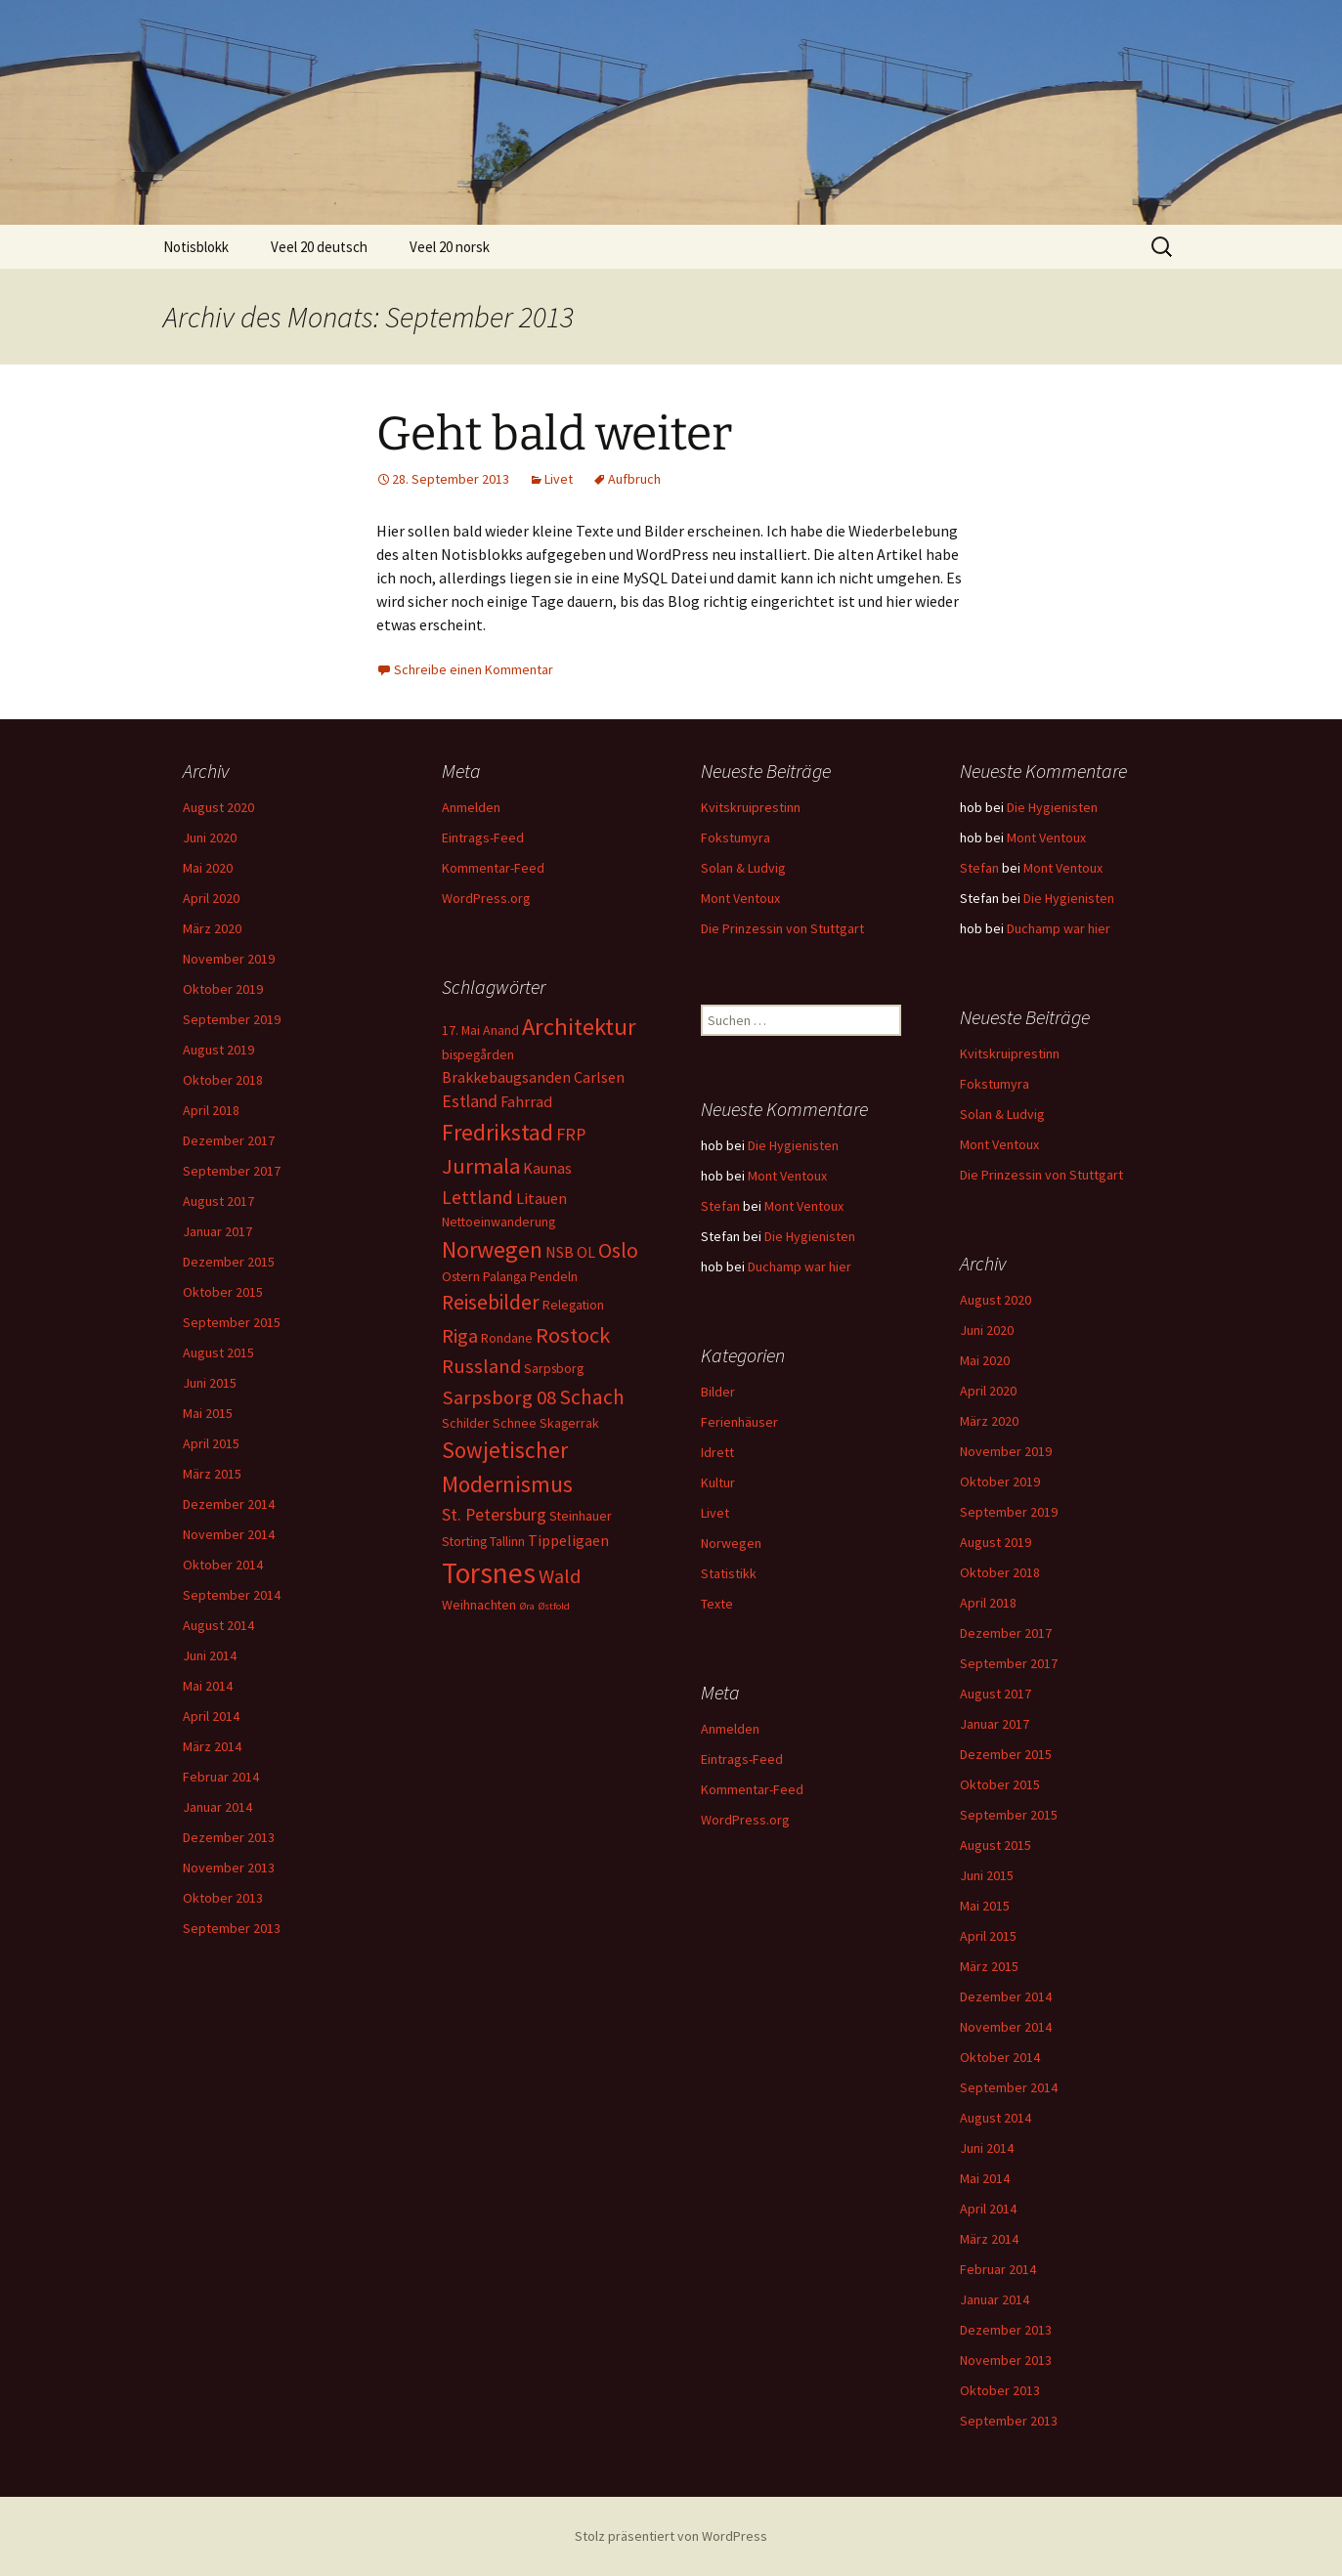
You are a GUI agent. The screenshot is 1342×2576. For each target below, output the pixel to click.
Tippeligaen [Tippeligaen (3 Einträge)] (568, 1540)
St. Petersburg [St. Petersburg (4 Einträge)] (494, 1514)
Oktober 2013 (223, 1898)
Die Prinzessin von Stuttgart (782, 928)
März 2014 (212, 1746)
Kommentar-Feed (493, 868)
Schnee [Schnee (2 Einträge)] (515, 1423)
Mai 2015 (208, 1413)
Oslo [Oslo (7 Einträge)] (618, 1250)
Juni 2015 (210, 1383)
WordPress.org (486, 898)
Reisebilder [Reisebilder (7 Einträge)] (491, 1302)
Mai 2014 (208, 1686)
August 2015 (218, 1352)
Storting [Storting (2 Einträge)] (464, 1541)
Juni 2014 (210, 1655)
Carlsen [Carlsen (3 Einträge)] (599, 1077)
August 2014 (218, 1625)
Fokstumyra (735, 837)
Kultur (718, 1482)
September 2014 (232, 1595)
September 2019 (232, 1019)
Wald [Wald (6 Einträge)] (560, 1576)
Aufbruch (634, 479)
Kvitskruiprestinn (751, 807)
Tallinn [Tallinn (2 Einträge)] (507, 1541)
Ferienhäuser (739, 1422)
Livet (558, 479)
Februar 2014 (221, 1776)
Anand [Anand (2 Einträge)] (501, 1030)
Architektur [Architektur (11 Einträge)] (579, 1026)
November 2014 (229, 1534)
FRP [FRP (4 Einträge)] (570, 1134)
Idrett (717, 1452)
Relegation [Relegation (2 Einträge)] (573, 1304)
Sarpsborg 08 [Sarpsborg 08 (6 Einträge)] (499, 1397)
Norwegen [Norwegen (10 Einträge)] (492, 1249)
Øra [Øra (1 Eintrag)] (527, 1606)
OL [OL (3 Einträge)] (586, 1252)
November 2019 (229, 958)
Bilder (718, 1391)
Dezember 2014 (229, 1504)
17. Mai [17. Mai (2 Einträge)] (461, 1030)
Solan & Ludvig (743, 868)
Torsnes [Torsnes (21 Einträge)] (489, 1573)
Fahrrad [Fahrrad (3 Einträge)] (526, 1101)
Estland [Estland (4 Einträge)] (470, 1101)
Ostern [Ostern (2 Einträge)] (461, 1276)
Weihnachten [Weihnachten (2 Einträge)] (479, 1604)
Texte (717, 1603)
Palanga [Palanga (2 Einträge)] (505, 1276)
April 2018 (211, 1110)
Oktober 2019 (223, 989)
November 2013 (229, 1867)
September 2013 (232, 1928)
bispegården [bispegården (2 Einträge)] (478, 1054)
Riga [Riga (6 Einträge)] (460, 1336)
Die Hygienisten (1052, 807)
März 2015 (212, 1473)
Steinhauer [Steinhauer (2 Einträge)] (580, 1515)
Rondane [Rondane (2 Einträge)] (507, 1338)
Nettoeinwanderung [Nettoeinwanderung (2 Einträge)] (498, 1221)
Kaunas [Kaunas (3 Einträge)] (547, 1168)
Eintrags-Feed (483, 837)
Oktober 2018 (223, 1080)
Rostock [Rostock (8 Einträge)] (573, 1335)
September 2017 (232, 1171)
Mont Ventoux (740, 898)
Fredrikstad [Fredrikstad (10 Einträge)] (497, 1132)
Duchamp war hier (1058, 928)
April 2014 (211, 1716)
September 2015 (232, 1322)
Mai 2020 (208, 868)
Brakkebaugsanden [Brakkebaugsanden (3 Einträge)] (506, 1077)
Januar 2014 (217, 1807)
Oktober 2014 (223, 1564)
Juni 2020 (210, 837)
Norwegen (731, 1543)
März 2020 (212, 928)
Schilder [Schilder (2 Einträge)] (466, 1423)
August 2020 (218, 807)
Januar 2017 (217, 1231)
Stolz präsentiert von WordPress (671, 2536)
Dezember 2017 (229, 1140)
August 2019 (218, 1049)
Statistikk (729, 1573)
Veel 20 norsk (450, 246)
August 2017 (218, 1201)
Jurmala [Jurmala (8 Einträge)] (481, 1166)
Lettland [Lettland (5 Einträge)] (477, 1197)
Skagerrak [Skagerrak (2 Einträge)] (569, 1423)
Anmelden (471, 807)
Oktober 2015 (223, 1292)
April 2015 (211, 1443)
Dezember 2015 (229, 1261)
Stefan (979, 868)
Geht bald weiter (554, 434)
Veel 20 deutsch (319, 246)
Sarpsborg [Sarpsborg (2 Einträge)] (554, 1368)
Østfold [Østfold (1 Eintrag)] (554, 1606)
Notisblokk (196, 246)
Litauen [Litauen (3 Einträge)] (541, 1198)
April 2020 (211, 898)
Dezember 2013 (229, 1837)
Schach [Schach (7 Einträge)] (592, 1397)
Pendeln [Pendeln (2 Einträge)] (554, 1276)
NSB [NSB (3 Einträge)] (559, 1252)
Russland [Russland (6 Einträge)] (481, 1366)
